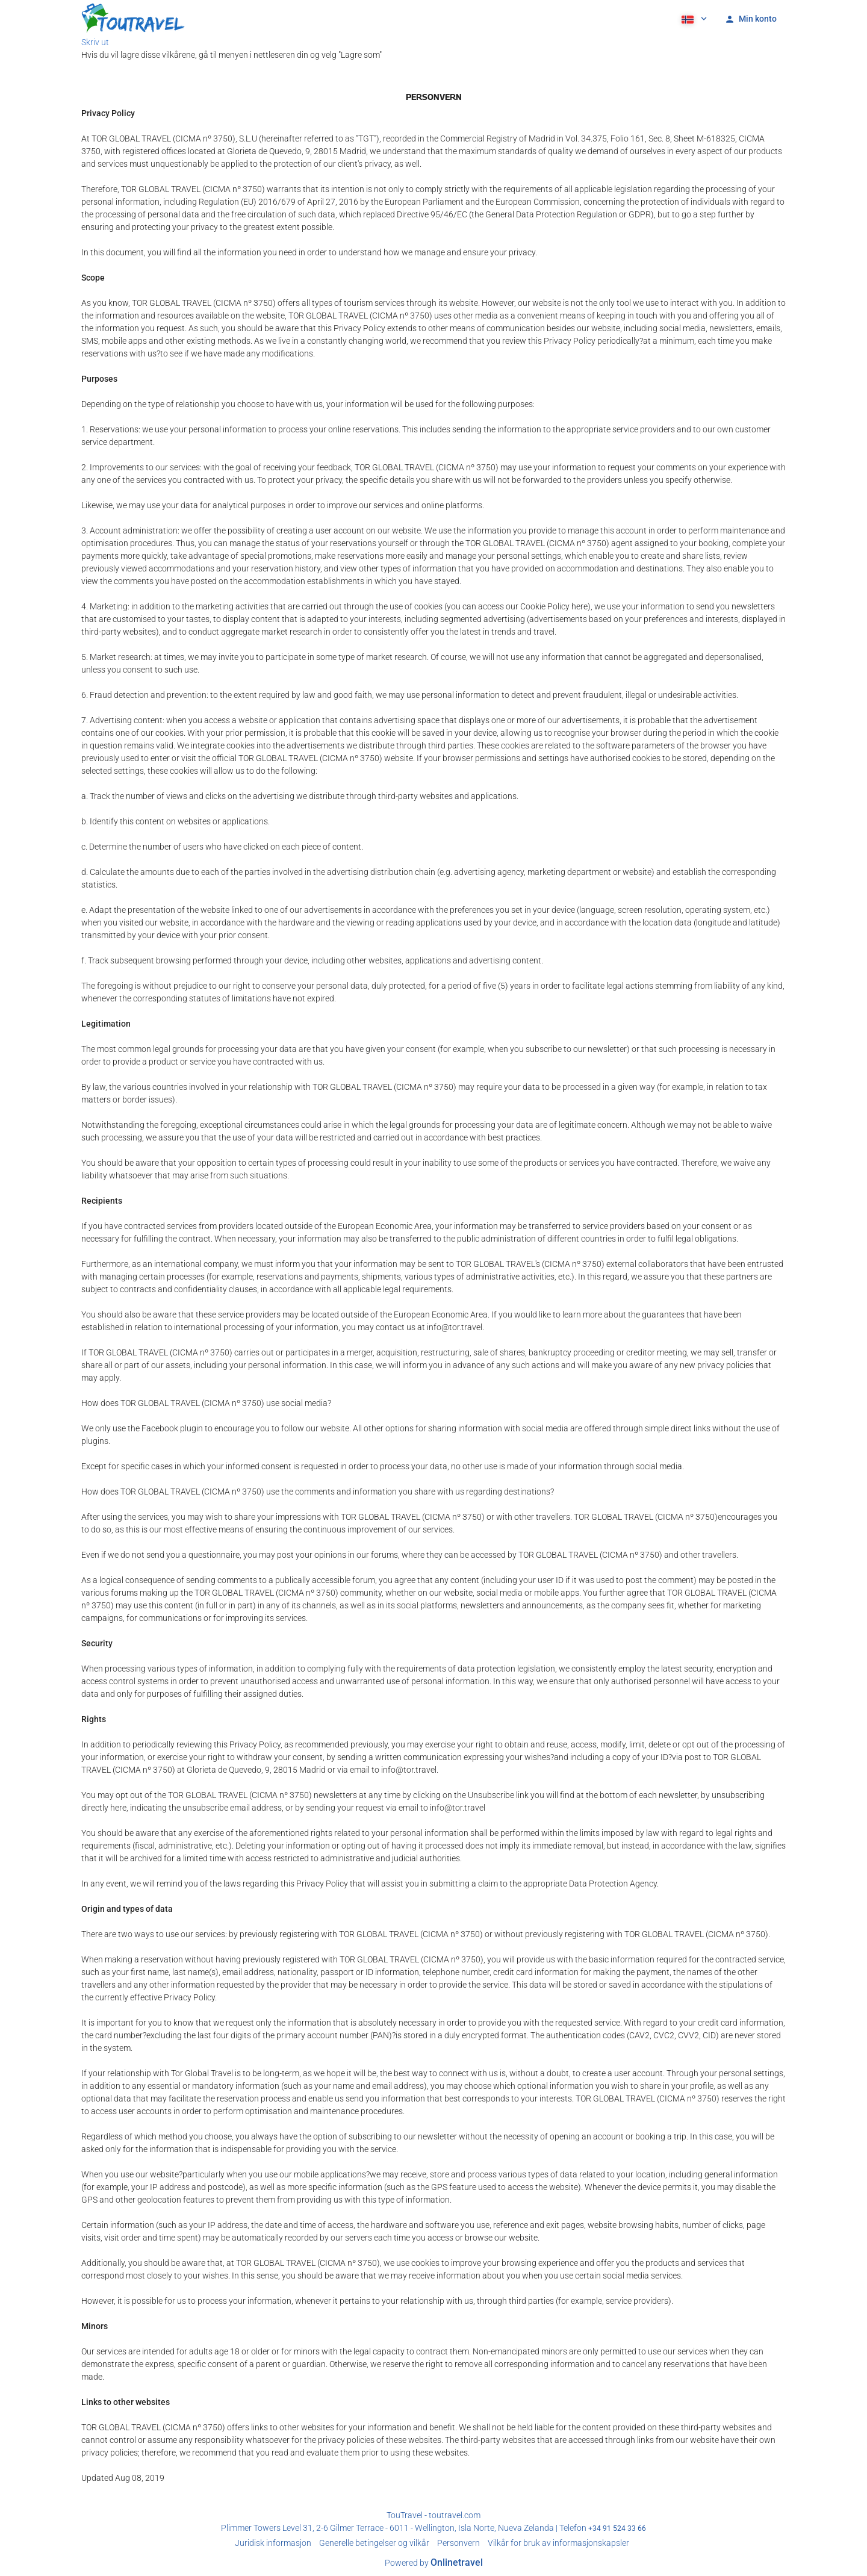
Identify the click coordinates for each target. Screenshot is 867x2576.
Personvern (458, 2543)
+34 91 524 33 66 (617, 2528)
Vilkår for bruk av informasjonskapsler (558, 2543)
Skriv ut (95, 42)
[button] (693, 18)
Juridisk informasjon (273, 2543)
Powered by (434, 2563)
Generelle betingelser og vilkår (374, 2543)
